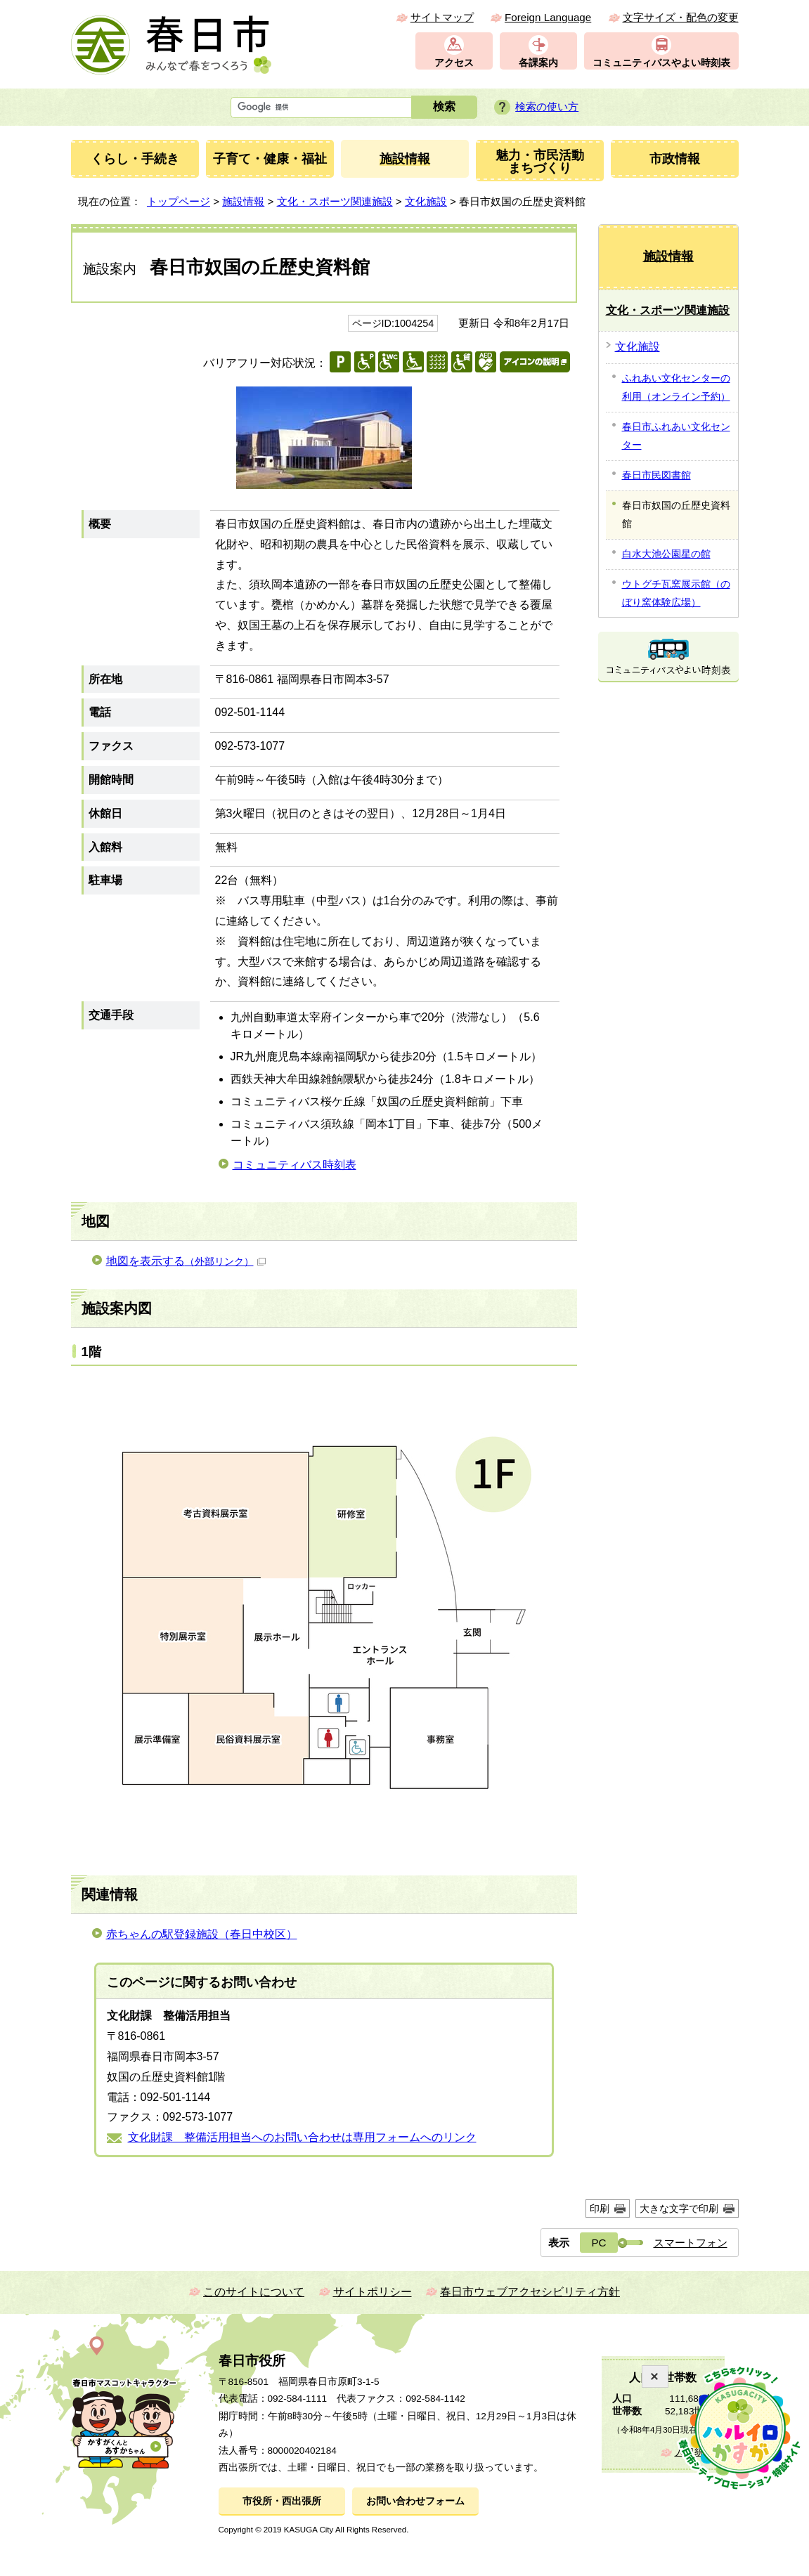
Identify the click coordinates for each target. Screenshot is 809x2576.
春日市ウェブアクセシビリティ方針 (530, 2292)
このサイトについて (253, 2292)
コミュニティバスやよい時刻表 (661, 63)
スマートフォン (690, 2243)
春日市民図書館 (656, 475)
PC (598, 2243)
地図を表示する (186, 1261)
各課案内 (538, 63)
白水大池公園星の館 (666, 553)
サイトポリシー (372, 2292)
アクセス (454, 63)
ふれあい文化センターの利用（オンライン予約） (676, 387)
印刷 (599, 2208)
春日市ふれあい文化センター (676, 435)
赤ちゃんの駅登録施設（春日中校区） (201, 1934)
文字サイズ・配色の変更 (681, 17)
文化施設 (426, 201)
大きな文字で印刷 (679, 2208)
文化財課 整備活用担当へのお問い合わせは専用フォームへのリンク (302, 2137)
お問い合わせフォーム (415, 2501)
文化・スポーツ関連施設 (335, 201)
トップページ (178, 201)
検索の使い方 (546, 106)
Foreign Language (548, 17)
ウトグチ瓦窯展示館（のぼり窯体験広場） (676, 593)
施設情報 (243, 201)
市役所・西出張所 (281, 2501)
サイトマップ (442, 17)
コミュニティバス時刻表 (294, 1165)
